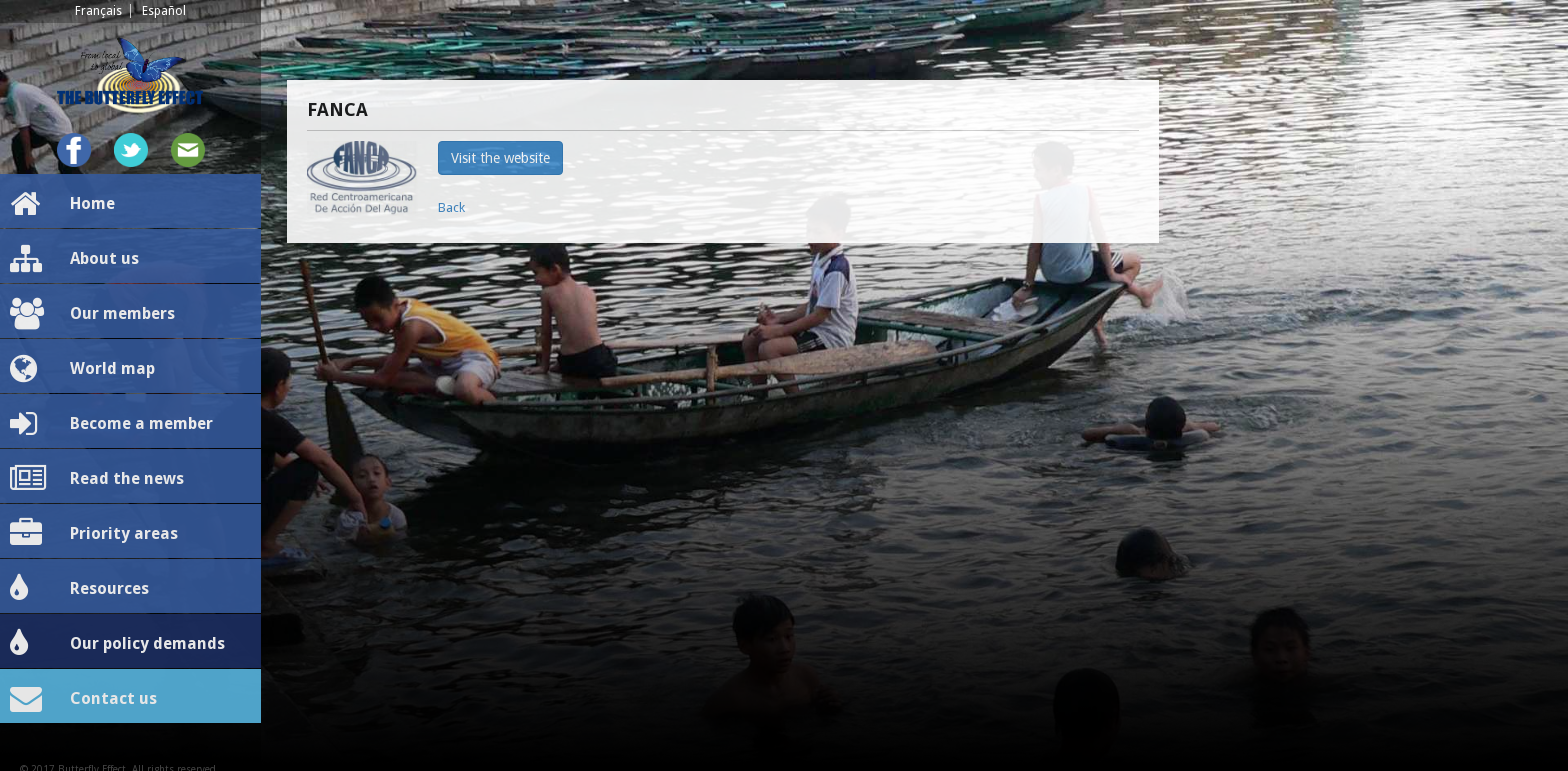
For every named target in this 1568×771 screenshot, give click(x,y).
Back (451, 207)
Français (98, 11)
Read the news (97, 479)
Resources (79, 589)
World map (82, 369)
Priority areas (94, 534)
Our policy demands (117, 644)
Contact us (83, 699)
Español (164, 11)
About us (74, 259)
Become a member (111, 424)
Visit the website (500, 158)
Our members (92, 314)
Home (62, 204)
